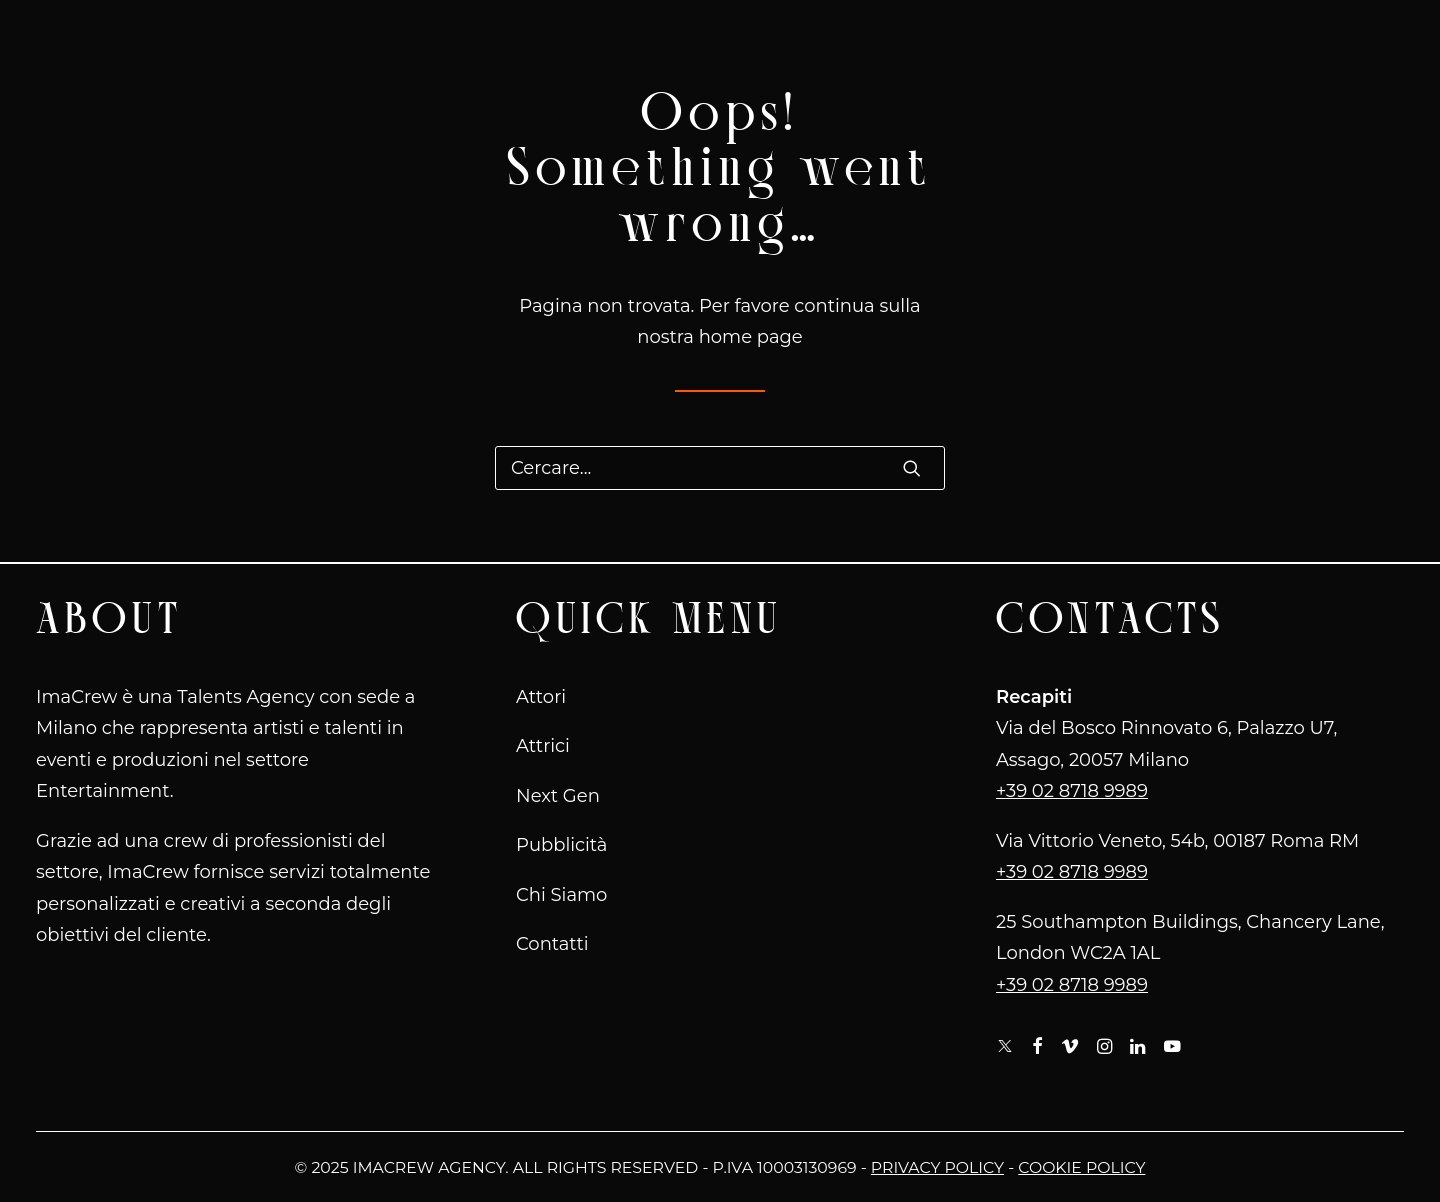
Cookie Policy (1081, 1167)
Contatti (552, 944)
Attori (541, 697)
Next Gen (558, 796)
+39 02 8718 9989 (1072, 791)
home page (751, 337)
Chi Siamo (561, 895)
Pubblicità (561, 845)
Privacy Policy (937, 1167)
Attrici (543, 746)
